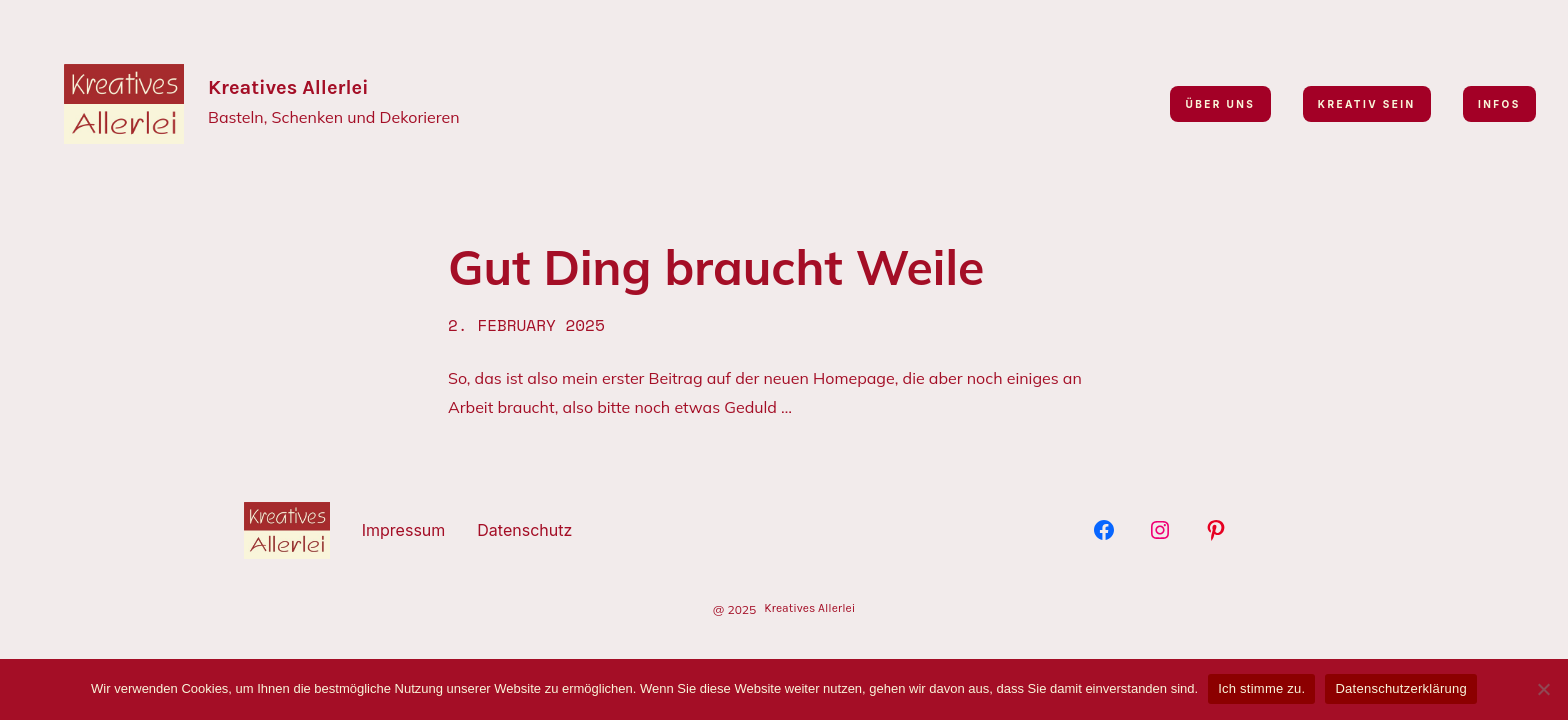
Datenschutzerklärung (1400, 688)
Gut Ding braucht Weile (716, 267)
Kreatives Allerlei (288, 87)
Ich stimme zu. (1261, 688)
